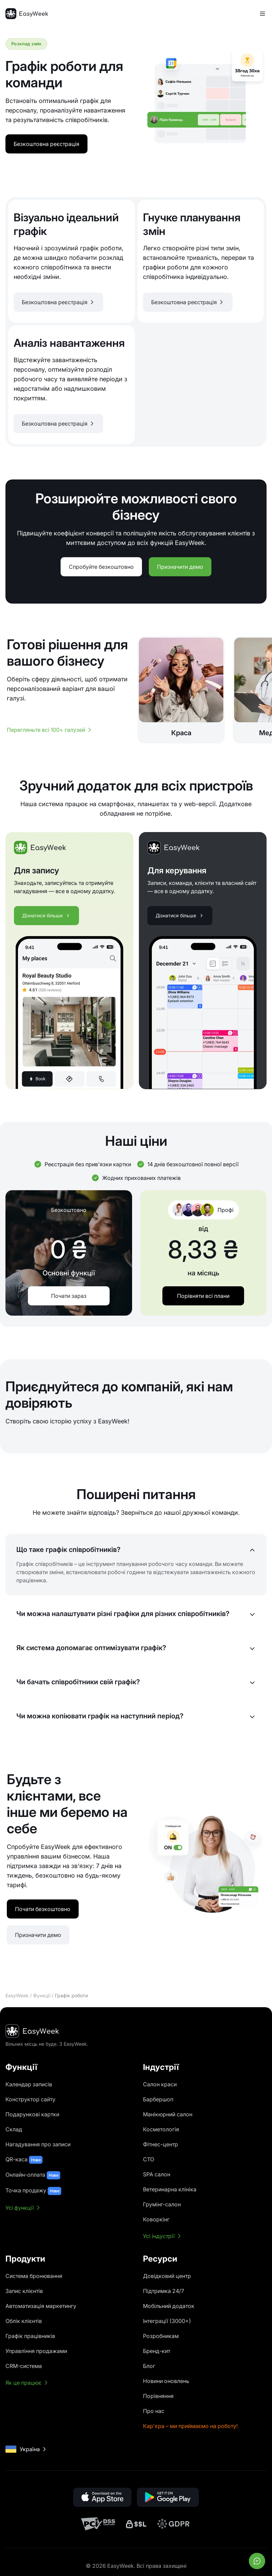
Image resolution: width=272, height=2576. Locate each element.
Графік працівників (30, 2336)
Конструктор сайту (30, 2099)
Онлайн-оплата (32, 2175)
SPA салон (156, 2174)
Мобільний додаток (168, 2306)
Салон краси (160, 2084)
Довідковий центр (167, 2275)
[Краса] (181, 689)
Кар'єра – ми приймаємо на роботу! (190, 2426)
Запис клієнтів (24, 2291)
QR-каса (24, 2160)
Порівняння (158, 2396)
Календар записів (28, 2084)
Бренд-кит (156, 2351)
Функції (41, 1995)
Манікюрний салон (167, 2114)
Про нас (153, 2411)
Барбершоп (158, 2099)
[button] (58, 302)
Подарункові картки (32, 2114)
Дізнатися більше (46, 915)
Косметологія (161, 2129)
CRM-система (23, 2366)
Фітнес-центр (160, 2144)
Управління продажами (36, 2351)
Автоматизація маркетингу (40, 2306)
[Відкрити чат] (257, 2561)
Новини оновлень (166, 2381)
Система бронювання (33, 2275)
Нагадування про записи (37, 2144)
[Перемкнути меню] (262, 14)
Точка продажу (33, 2191)
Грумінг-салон (162, 2204)
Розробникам (161, 2336)
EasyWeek (17, 1995)
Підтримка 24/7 (163, 2291)
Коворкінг (156, 2219)
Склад (13, 2129)
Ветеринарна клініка (169, 2189)
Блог (149, 2366)
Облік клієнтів (23, 2321)
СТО (148, 2159)
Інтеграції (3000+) (167, 2321)
